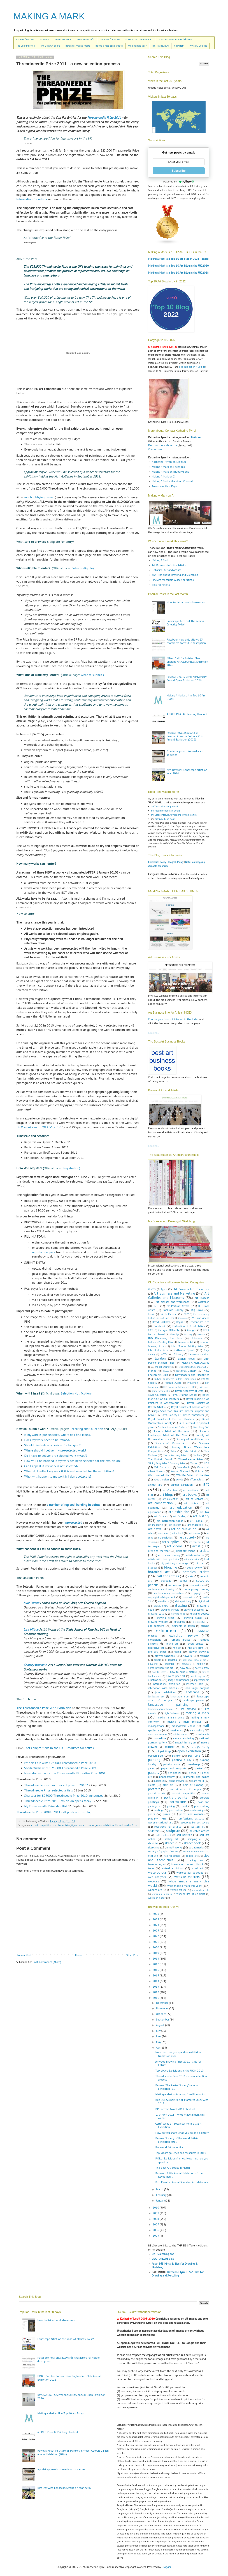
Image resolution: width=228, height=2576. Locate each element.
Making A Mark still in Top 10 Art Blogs (186, 697)
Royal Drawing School (184, 1394)
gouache (153, 1663)
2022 (156, 1936)
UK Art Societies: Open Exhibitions (175, 39)
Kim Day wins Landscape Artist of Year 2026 (187, 771)
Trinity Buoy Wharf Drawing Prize (166, 1463)
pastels (153, 1772)
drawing (181, 1605)
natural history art (185, 1742)
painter (176, 1755)
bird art (200, 1563)
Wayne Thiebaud (180, 1471)
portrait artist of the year (186, 1789)
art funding (179, 1516)
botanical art (159, 1571)
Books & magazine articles (109, 46)
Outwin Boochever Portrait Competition (175, 1378)
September (163, 2019)
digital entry (161, 1605)
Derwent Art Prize (199, 1322)
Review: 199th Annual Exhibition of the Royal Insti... (179, 2174)
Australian (203, 1302)
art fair (204, 1512)
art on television (183, 1529)
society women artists (194, 1851)
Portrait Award (173, 1382)
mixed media (202, 1734)
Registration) (71, 1168)
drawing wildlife (158, 1621)
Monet (152, 1370)
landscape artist (180, 1696)
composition (196, 1585)
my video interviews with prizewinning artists (174, 814)
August (160, 2025)
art (32, 1825)
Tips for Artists (161, 584)
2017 (156, 1964)
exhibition (166, 1630)
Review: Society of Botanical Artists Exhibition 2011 (177, 2139)
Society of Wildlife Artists (192, 1439)
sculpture (173, 1830)
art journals (197, 1521)
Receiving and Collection (86, 1429)
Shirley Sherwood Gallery (172, 1427)
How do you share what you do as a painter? (182, 2132)
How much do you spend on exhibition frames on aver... (178, 2054)
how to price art (175, 1676)
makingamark (156, 1726)
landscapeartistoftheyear (160, 1709)
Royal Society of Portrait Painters (171, 1419)
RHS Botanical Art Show (175, 1387)
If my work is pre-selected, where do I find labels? (57, 1435)
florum (178, 1651)
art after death (170, 1490)
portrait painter (176, 1797)
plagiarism (159, 1780)
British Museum (168, 1314)
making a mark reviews (184, 1721)
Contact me (155, 449)
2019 (156, 1953)
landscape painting (168, 1704)
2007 (156, 2224)
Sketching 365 (201, 1427)
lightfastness (172, 1713)
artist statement (185, 1551)
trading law (195, 1860)
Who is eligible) (83, 568)
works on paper (157, 1898)
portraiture (177, 1801)
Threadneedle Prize (126, 1825)
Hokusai (201, 1334)
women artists (178, 1890)
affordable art (197, 1479)
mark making (197, 1730)
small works (174, 1847)
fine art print (195, 1647)
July (158, 2031)
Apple (164, 1289)
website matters (187, 1876)
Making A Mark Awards (195, 1362)
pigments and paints (196, 1777)
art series (194, 1533)
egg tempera (156, 1626)
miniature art (181, 1734)
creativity (163, 1601)
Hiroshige (174, 1334)
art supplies (170, 1541)
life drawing (188, 1709)
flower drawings (199, 1651)
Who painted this (158, 1475)
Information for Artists (31, 199)
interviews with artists (162, 1688)
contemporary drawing (161, 1589)
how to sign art (198, 1676)
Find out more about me (163, 445)
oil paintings (164, 1751)
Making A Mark (160, 560)
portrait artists (156, 1793)
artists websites (195, 1555)
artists (204, 1550)
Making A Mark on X (163, 476)
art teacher (195, 1542)
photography (167, 1777)
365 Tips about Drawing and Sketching (175, 575)
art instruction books (170, 1521)
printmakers (176, 1810)
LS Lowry (178, 1354)
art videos (174, 1546)
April (159, 2047)
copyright (197, 1593)
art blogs (166, 1494)
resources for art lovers (194, 1822)
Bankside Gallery (172, 1310)
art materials (195, 1524)
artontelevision (191, 1559)
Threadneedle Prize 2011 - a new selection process (181, 2077)
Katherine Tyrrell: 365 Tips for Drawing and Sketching (178, 2273)
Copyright (179, 46)
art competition (43, 1825)
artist (196, 1546)
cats (191, 1576)
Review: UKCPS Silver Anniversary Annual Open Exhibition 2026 (186, 678)
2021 (156, 1942)
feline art (172, 1643)
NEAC (166, 1370)
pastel (199, 1768)
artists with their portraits (163, 1559)
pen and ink (174, 1773)
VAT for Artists (163, 1467)
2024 (156, 1925)
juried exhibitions (165, 1692)
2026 (156, 1914)
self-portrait (184, 1835)
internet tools (194, 1684)
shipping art (195, 1839)
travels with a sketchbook (187, 1864)
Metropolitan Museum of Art (192, 1366)
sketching (153, 1847)
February (161, 2195)
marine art (177, 1730)
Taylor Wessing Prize (175, 1455)
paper (151, 1768)
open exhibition (105, 1825)
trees (151, 1868)
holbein (201, 1663)
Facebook (159, 1326)
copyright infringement (161, 1597)
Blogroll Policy (175, 862)
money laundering (183, 1738)
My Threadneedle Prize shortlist (45, 1806)
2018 (156, 1958)
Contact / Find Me (25, 39)
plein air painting (193, 1785)
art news (154, 1529)
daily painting (183, 1601)
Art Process (202, 1298)
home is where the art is (162, 1668)
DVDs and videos (200, 1318)
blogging (170, 1567)
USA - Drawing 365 (163, 2258)
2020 (156, 1947)
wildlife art (155, 1890)
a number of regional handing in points (73, 1505)
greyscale (187, 1663)
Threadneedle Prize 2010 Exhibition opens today (57, 1801)
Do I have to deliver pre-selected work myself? (55, 1455)
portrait (154, 1789)
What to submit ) (92, 675)
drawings (179, 1621)
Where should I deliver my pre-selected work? (55, 1450)
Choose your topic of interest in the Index (173, 1019)
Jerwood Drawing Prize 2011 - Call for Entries (178, 2063)
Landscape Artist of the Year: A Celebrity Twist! (185, 622)
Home (78, 1955)
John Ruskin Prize (158, 1350)
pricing (171, 1806)
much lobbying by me (38, 497)
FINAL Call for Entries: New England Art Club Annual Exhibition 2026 (187, 661)
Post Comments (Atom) (46, 1962)
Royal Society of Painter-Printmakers (183, 1415)
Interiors (197, 1338)
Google (191, 1330)
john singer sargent (197, 1688)
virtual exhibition (172, 1868)
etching (205, 1626)
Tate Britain (190, 1451)
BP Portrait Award (177, 1306)
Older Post (132, 1955)
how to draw (202, 1668)
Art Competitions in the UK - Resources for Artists (59, 1748)
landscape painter (193, 1700)
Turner (194, 1463)
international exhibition (166, 1684)
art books (189, 1494)
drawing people (199, 1613)
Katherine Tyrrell (184, 1350)
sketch (170, 1843)
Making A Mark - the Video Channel (172, 481)
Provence (192, 1382)
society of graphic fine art (163, 1851)
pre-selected (73, 1522)
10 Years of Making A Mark (164, 806)
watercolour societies (189, 1872)
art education (180, 1507)
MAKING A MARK (49, 16)
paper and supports (174, 1768)
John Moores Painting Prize (187, 1346)
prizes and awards (191, 1814)
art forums (160, 1516)
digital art (203, 1601)
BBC (156, 1306)
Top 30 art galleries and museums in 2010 (180, 2153)
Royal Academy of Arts (189, 1391)
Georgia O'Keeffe (169, 1330)
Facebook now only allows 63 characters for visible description (186, 641)
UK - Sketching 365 (163, 2254)
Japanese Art (186, 1342)
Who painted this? (137, 46)
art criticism (191, 1503)
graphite (170, 1663)
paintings (193, 1764)
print (184, 1806)
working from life (200, 1890)
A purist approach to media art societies (185, 752)
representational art (160, 1822)
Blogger (166, 2567)
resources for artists (167, 1826)
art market (175, 1524)
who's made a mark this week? (178, 1883)
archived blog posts (165, 818)
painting (154, 1759)
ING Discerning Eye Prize (165, 1338)
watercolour (157, 1872)
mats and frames (157, 1734)
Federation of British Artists (189, 1326)
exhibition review (183, 1635)
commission (175, 1585)
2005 (156, 2235)
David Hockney (161, 1322)
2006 (156, 2230)
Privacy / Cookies (198, 46)
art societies (165, 1537)
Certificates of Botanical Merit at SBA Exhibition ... (178, 2125)
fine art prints (157, 1651)
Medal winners (163, 1366)
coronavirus (189, 1597)
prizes (166, 1814)
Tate (173, 1451)
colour (183, 1580)
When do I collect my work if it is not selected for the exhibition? (69, 1471)
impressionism (201, 1680)
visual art (197, 1868)
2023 (156, 1930)
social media (196, 1847)
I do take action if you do (192, 366)
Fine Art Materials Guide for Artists (173, 580)
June (159, 2036)
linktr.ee (196, 437)
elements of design (183, 1626)
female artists (195, 1643)
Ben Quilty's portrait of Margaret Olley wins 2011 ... (181, 2101)
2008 (156, 2219)
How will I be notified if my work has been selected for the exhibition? (72, 1461)
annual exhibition (182, 1484)
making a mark (197, 1713)
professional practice (191, 1818)
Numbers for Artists (110, 39)
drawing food (178, 1613)
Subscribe (44, 39)
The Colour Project (25, 46)
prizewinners (157, 1818)
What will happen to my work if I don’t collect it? (57, 1476)
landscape (192, 1692)
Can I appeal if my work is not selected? (51, 1466)
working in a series (162, 1894)
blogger (152, 1567)
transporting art (157, 1864)
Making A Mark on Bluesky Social (171, 471)
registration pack (43, 1252)
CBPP (186, 1314)
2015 (156, 1975)
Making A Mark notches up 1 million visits (180, 2094)
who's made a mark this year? (184, 1885)
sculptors (153, 1831)
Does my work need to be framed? (47, 1440)
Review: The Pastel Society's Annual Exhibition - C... (177, 2086)
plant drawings (177, 1780)
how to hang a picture (183, 1672)
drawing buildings (194, 1609)
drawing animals (170, 1609)
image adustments (178, 1680)
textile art (192, 1855)
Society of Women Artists (172, 1443)
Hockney (188, 1334)
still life (153, 1855)
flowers (187, 1656)
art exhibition (179, 1511)
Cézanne (182, 1318)
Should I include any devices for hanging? (52, 1445)
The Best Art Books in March (172, 2167)
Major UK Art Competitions (139, 39)
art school (177, 1533)
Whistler (199, 1471)
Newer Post (24, 1955)
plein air (168, 1785)
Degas (179, 1322)
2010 (156, 2207)
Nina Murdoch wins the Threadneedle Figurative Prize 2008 (65, 1773)
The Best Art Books (50, 46)
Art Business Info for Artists (169, 565)
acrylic (179, 1479)
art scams (163, 1533)
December (162, 2002)
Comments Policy (157, 862)
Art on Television (63, 39)
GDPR (150, 1330)
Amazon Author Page (164, 486)
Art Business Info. (86, 39)
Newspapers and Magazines (192, 1375)
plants (151, 1785)
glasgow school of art (194, 1659)
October (161, 2014)
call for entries (61, 1825)
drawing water (192, 1617)
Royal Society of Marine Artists (190, 1407)
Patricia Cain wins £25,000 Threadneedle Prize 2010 (60, 1763)
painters (194, 1755)
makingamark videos (183, 1726)
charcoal (165, 1580)
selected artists (199, 1831)
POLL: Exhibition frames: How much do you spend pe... (181, 2160)
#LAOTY (152, 1289)
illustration (155, 1680)
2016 (156, 1970)
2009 (156, 2213)
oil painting (200, 1746)
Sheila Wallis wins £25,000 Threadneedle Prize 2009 (60, 1768)
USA (206, 1463)
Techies (197, 1455)
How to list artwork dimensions (186, 602)
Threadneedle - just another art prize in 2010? (56, 1785)
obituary (169, 1746)
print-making (201, 1806)
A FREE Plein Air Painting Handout (187, 714)
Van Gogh (184, 1467)
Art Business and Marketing (174, 1293)
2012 (156, 1992)
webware (153, 1881)
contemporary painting (196, 1589)
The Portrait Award (160, 1459)
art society (187, 1537)
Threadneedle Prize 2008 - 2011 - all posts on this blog (53, 1812)
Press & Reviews (160, 46)
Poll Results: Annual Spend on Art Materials (181, 2182)
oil (183, 1746)
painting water (172, 1764)
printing (158, 1810)
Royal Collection (157, 1394)
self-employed (163, 1835)
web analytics (157, 1877)
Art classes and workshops (172, 1302)
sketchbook (192, 1843)
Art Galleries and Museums (178, 1295)
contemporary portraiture (169, 1593)
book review (194, 1567)
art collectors (194, 1499)
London (91, 1825)
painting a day (181, 1760)
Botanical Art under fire (169, 2147)
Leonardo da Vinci (199, 1354)
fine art (177, 1647)
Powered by (178, 181)
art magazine (155, 1524)
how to (184, 1668)
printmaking (197, 1810)
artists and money (169, 1555)
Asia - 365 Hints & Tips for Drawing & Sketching (175, 2265)
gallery (157, 1659)
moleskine (160, 1738)
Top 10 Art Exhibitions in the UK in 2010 (179, 2070)
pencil (192, 1773)
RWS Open (204, 1387)
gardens (172, 1659)
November (162, 2008)
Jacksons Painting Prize (161, 1342)
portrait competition (184, 1793)
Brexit (151, 1314)
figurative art (78, 1825)
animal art (155, 1484)
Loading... (153, 1032)
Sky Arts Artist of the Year (171, 1431)
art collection (170, 1499)
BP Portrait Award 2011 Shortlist (38, 1127)
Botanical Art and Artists (78, 46)
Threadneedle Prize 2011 (104, 117)
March (160, 2189)
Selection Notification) (76, 1393)
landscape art (156, 1696)
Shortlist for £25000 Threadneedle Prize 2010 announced (63, 1795)
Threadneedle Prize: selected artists (48, 1790)
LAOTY (163, 1354)
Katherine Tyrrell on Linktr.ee (169, 461)
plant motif (197, 1780)
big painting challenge (174, 1563)
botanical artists (196, 1571)
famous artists (180, 1639)
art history (201, 1516)
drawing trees (165, 1617)
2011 (156, 1997)
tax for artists (172, 1855)
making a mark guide (171, 1717)
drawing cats (156, 1613)
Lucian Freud (186, 1358)
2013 (156, 1986)
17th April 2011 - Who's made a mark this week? (180, 2116)
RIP (193, 1387)
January (160, 2200)
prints (151, 1814)
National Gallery (186, 1370)
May (159, 2042)
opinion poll (155, 1755)
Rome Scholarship (161, 1391)
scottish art (197, 1826)
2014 (156, 1981)
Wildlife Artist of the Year (192, 1475)
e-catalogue (199, 1621)
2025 (156, 1919)
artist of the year (158, 1551)
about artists (161, 1479)
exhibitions (154, 1639)
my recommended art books (165, 810)
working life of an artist (190, 1894)
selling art (171, 1839)
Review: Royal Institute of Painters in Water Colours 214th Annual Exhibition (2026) (186, 736)
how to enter (159, 1672)
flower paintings (165, 1656)
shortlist (153, 1843)
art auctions (190, 1490)
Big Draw (197, 1310)
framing (204, 1656)
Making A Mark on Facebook (168, 466)
